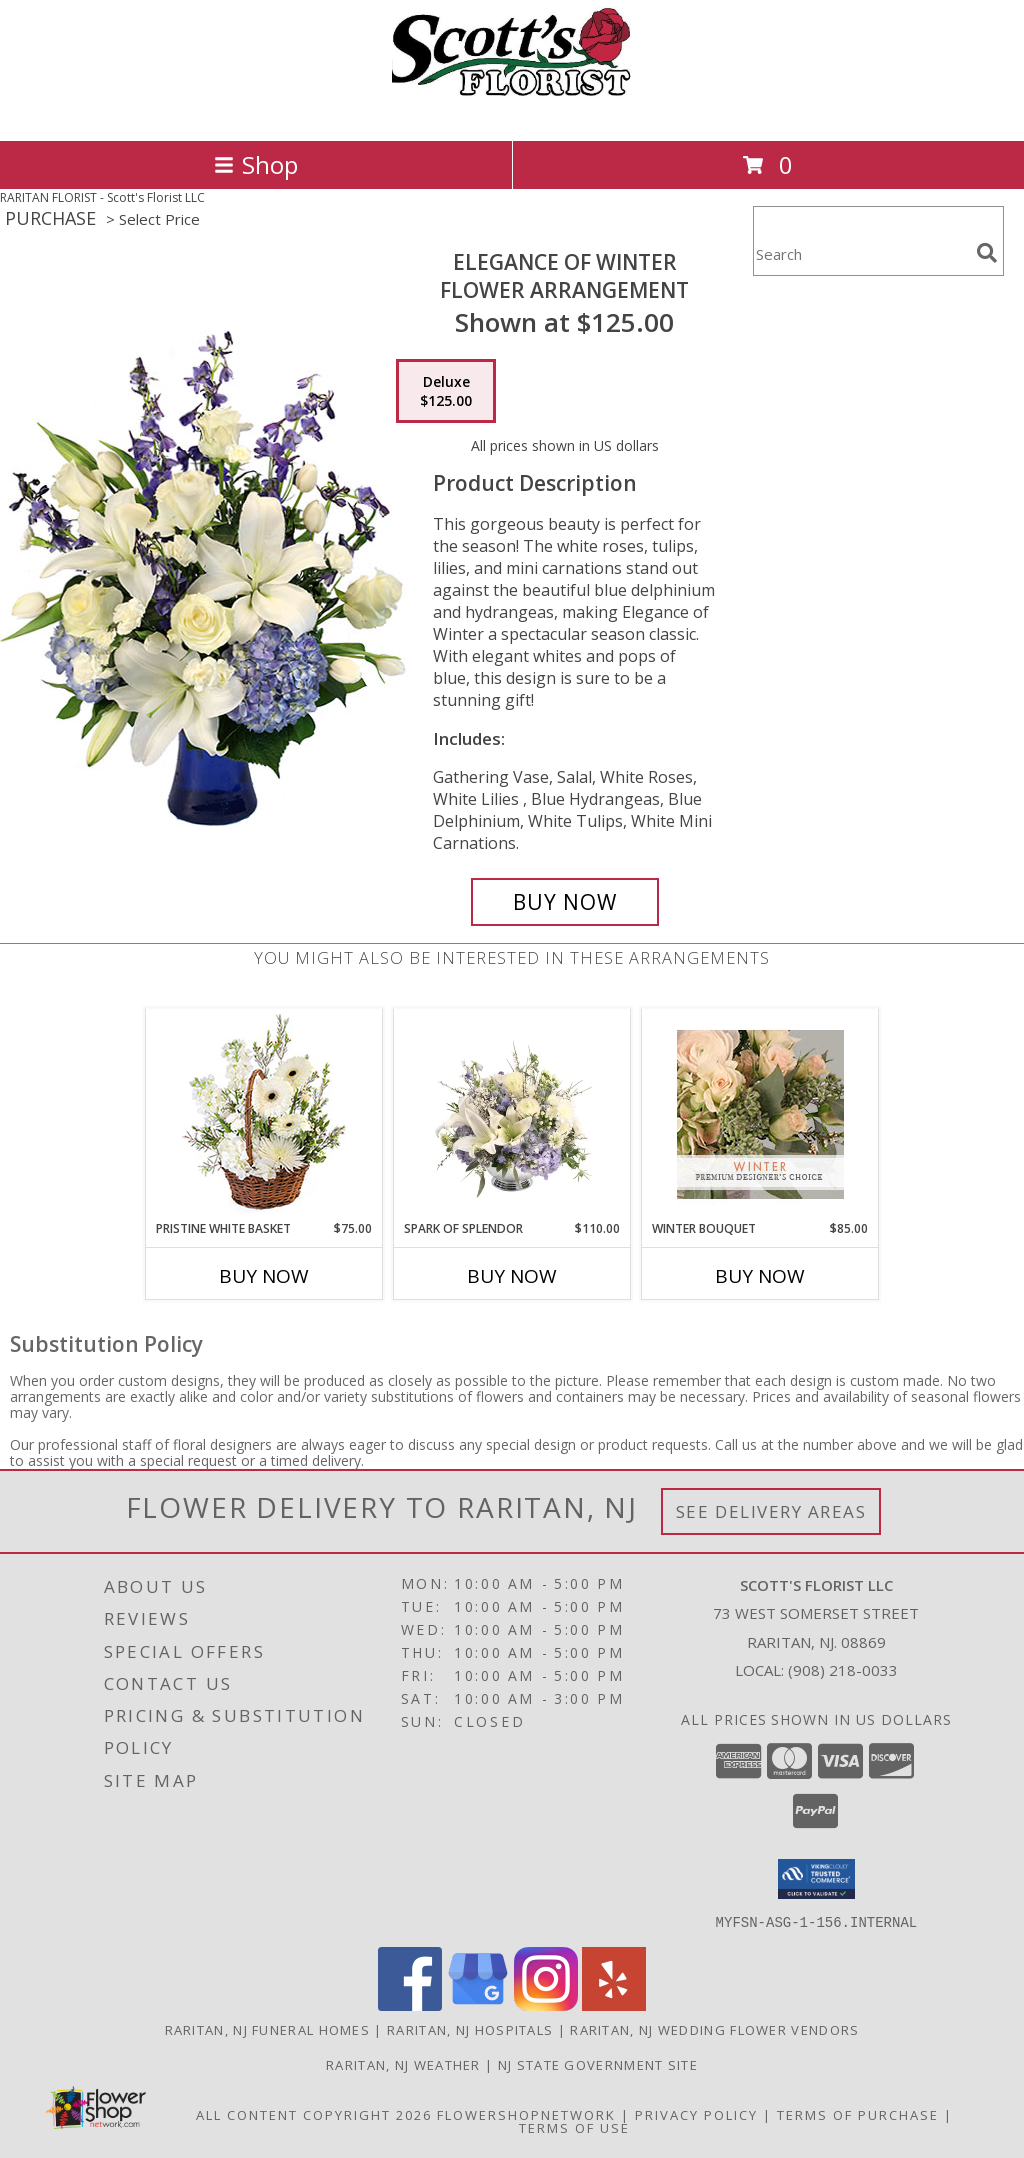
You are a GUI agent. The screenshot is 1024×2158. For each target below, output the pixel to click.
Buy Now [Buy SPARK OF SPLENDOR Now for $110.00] (512, 1276)
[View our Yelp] (614, 2004)
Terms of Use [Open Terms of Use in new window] (574, 2127)
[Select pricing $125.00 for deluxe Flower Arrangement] (446, 391)
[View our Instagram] (546, 2004)
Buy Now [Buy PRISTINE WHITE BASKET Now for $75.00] (264, 1276)
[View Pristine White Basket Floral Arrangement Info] (264, 1114)
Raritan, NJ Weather (403, 2064)
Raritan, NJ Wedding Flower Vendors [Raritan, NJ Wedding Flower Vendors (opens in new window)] (714, 2029)
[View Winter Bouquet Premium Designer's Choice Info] (760, 1114)
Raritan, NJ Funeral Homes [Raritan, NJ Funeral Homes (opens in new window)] (268, 2029)
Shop (256, 164)
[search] (987, 253)
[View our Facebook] (410, 2004)
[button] (816, 1879)
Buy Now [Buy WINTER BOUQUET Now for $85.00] (760, 1276)
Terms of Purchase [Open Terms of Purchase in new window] (858, 2114)
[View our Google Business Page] (478, 2004)
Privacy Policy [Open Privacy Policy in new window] (696, 2114)
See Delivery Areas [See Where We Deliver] (771, 1511)
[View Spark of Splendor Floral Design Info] (512, 1114)
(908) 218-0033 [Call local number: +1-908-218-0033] (843, 1670)
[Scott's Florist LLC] (512, 111)
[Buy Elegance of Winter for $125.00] (565, 902)
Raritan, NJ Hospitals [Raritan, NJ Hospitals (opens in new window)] (470, 2029)
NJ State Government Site (598, 2064)
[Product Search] (861, 253)
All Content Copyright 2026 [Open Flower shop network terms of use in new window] (314, 2114)
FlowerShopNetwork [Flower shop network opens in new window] (526, 2114)
